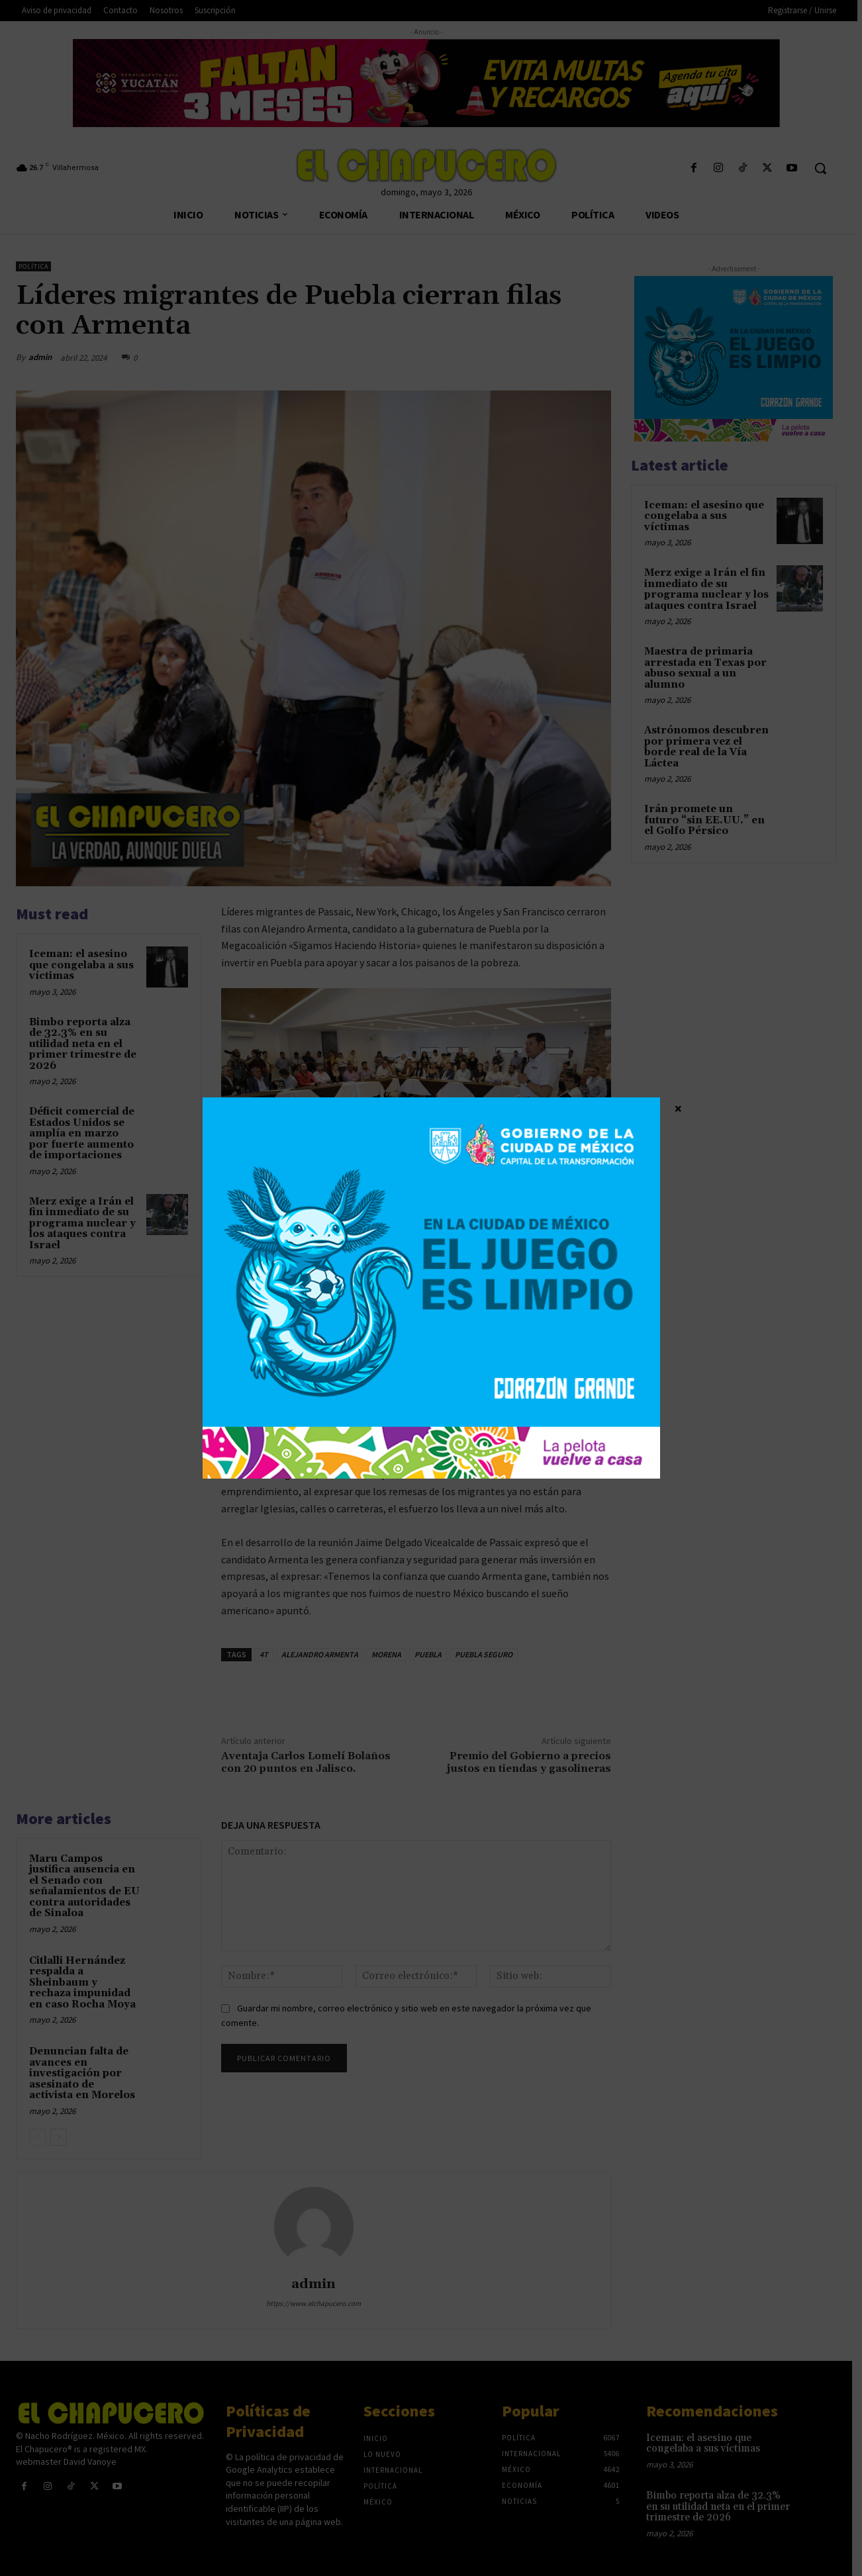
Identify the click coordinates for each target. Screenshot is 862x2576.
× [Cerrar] (678, 1108)
